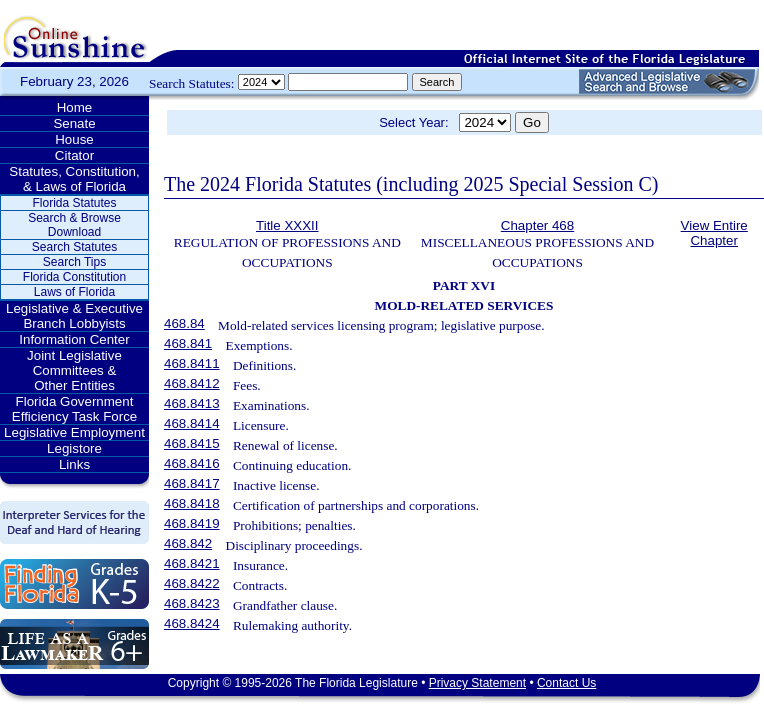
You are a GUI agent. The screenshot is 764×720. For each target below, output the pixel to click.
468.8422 (192, 583)
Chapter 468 (537, 225)
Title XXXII (287, 225)
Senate (74, 123)
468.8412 (192, 383)
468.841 (188, 343)
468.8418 (192, 503)
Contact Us (566, 683)
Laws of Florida (74, 292)
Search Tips (74, 262)
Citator (74, 155)
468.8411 (192, 363)
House (74, 139)
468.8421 (192, 563)
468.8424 (192, 623)
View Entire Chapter (714, 233)
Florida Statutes (74, 203)
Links (74, 464)
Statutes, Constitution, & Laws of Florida (74, 179)
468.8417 (192, 483)
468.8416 (192, 463)
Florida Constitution (74, 277)
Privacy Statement (477, 683)
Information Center (74, 339)
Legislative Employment (74, 432)
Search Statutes (74, 247)
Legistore (74, 448)
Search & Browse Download (74, 225)
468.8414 (192, 423)
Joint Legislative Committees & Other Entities (74, 370)
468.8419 (192, 523)
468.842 (188, 543)
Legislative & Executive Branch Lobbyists (74, 316)
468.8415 (192, 443)
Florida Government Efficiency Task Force (74, 409)
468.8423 (192, 603)
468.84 (184, 323)
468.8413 (192, 403)
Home (75, 107)
